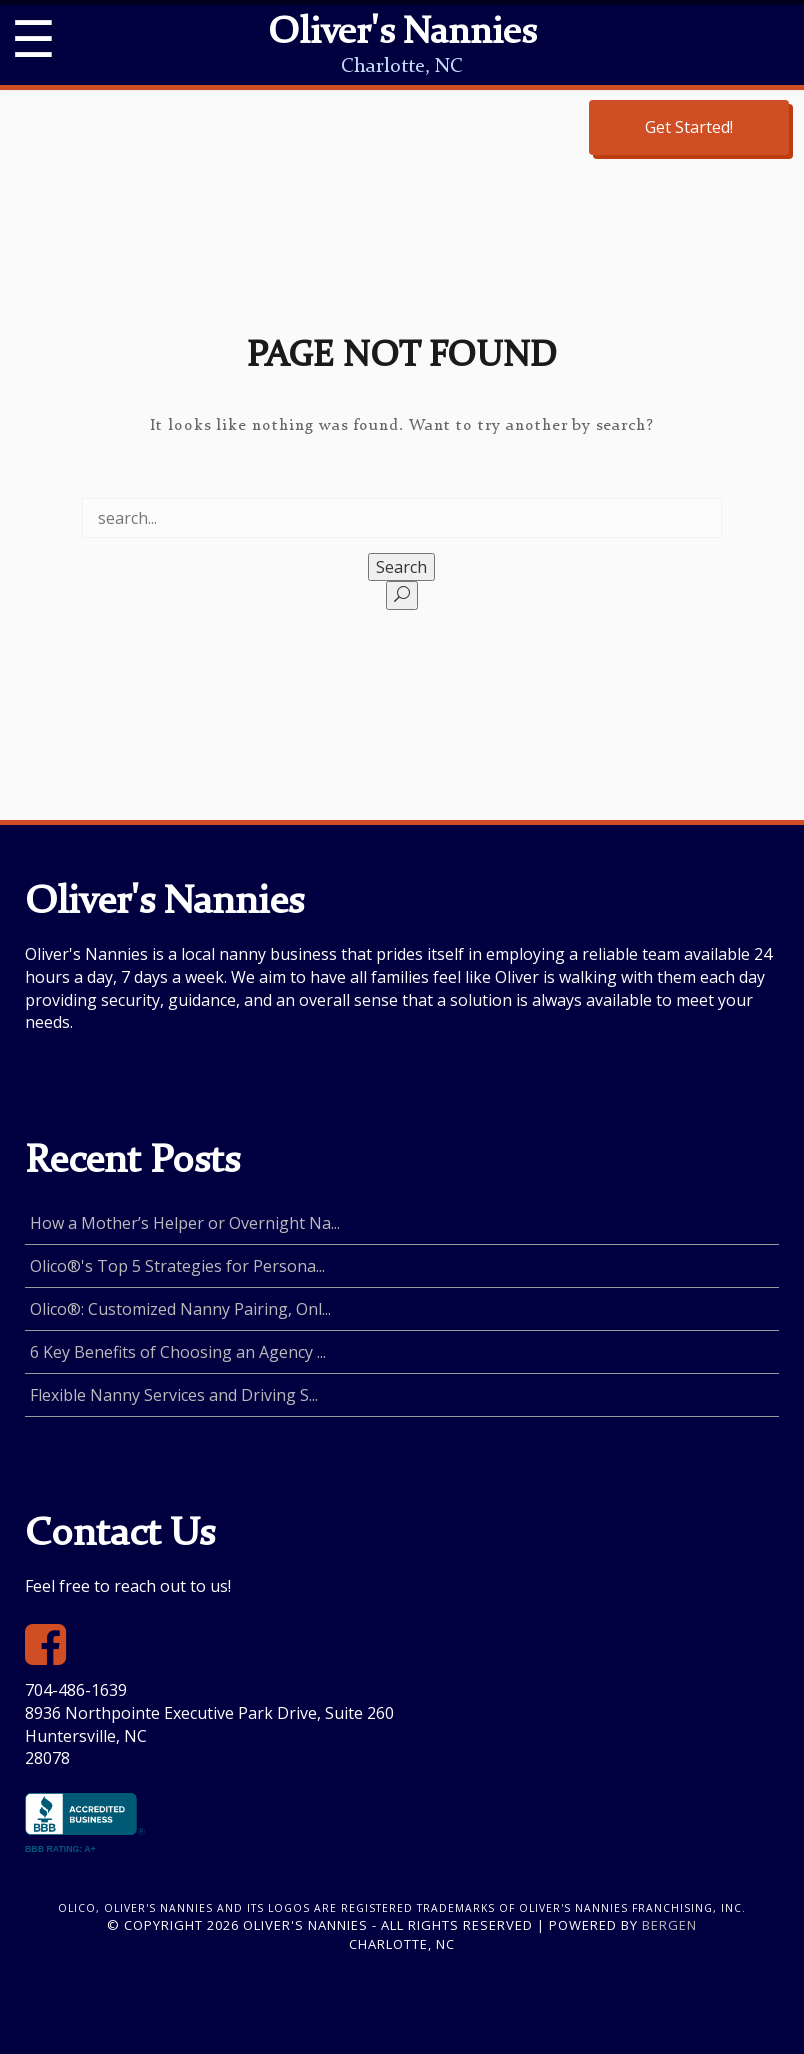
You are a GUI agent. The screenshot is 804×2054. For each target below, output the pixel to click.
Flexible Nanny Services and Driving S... (174, 1395)
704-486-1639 (76, 1690)
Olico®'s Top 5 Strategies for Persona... (177, 1266)
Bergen (669, 1925)
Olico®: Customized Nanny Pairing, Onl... (180, 1309)
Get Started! (689, 127)
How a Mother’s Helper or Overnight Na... (185, 1223)
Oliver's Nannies (402, 34)
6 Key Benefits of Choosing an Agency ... (178, 1352)
